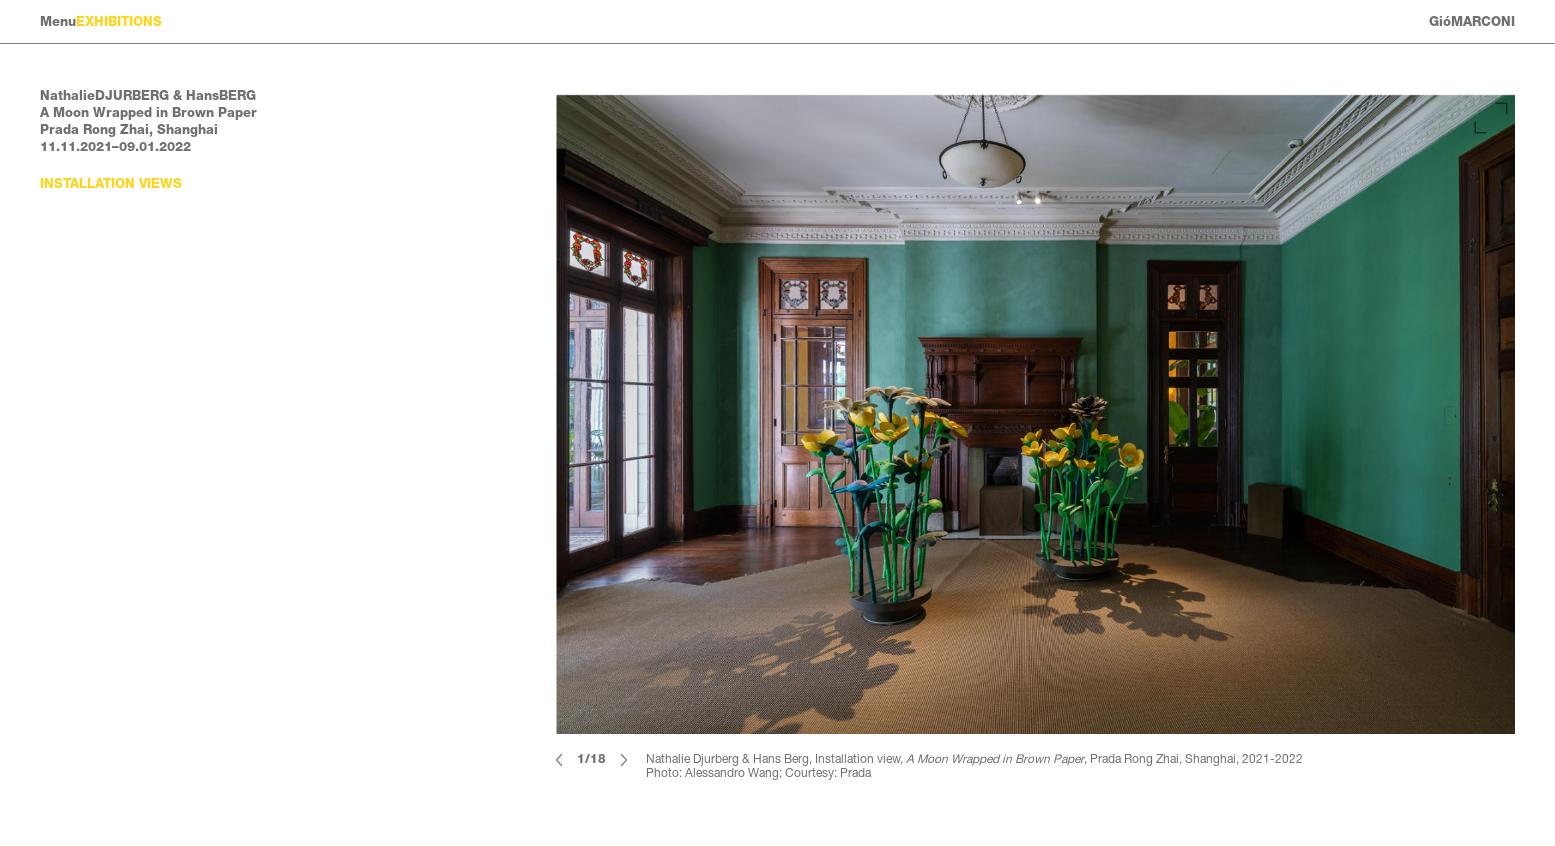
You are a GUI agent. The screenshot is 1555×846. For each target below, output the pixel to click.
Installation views (111, 183)
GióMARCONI (1472, 21)
